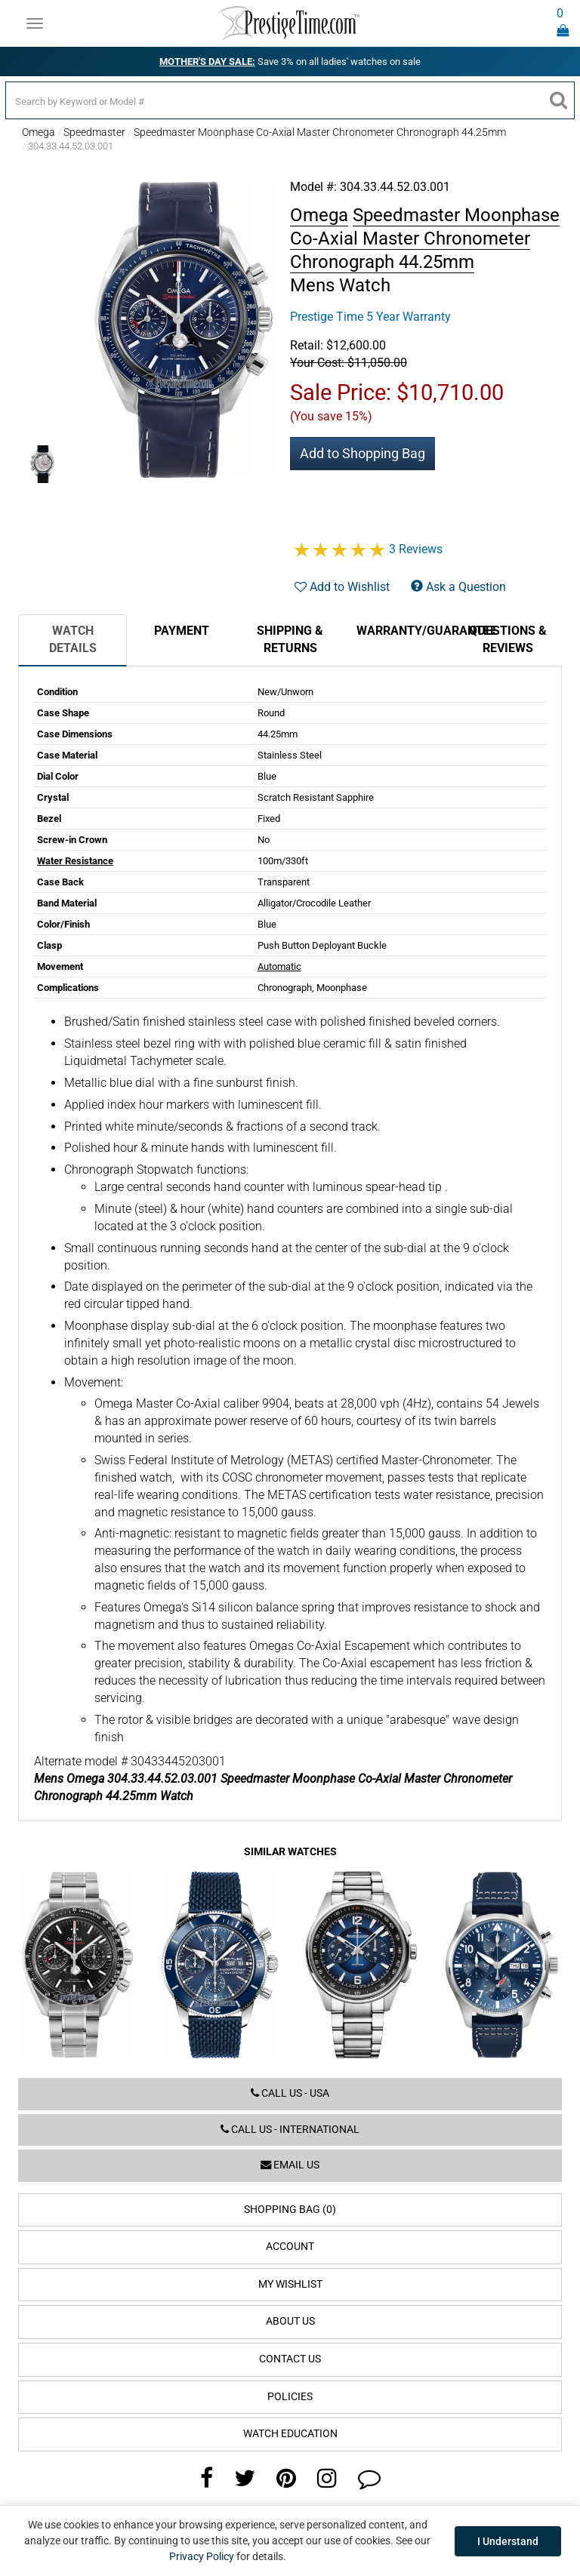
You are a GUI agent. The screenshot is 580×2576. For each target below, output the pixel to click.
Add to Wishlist (342, 587)
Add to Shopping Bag (362, 453)
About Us (290, 2321)
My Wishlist (290, 2284)
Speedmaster (94, 132)
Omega (38, 132)
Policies (290, 2396)
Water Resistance (75, 860)
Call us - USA (290, 2093)
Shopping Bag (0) (290, 2209)
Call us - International (290, 2129)
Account (290, 2246)
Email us (290, 2165)
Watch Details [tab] (73, 639)
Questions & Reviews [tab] (508, 639)
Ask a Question (458, 587)
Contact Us (290, 2359)
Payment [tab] (181, 630)
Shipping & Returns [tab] (290, 639)
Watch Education (290, 2433)
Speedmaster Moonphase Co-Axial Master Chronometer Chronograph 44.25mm (320, 132)
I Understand (507, 2541)
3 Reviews (416, 549)
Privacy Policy (201, 2556)
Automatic (279, 966)
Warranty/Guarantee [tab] (404, 630)
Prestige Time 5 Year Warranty (370, 316)
